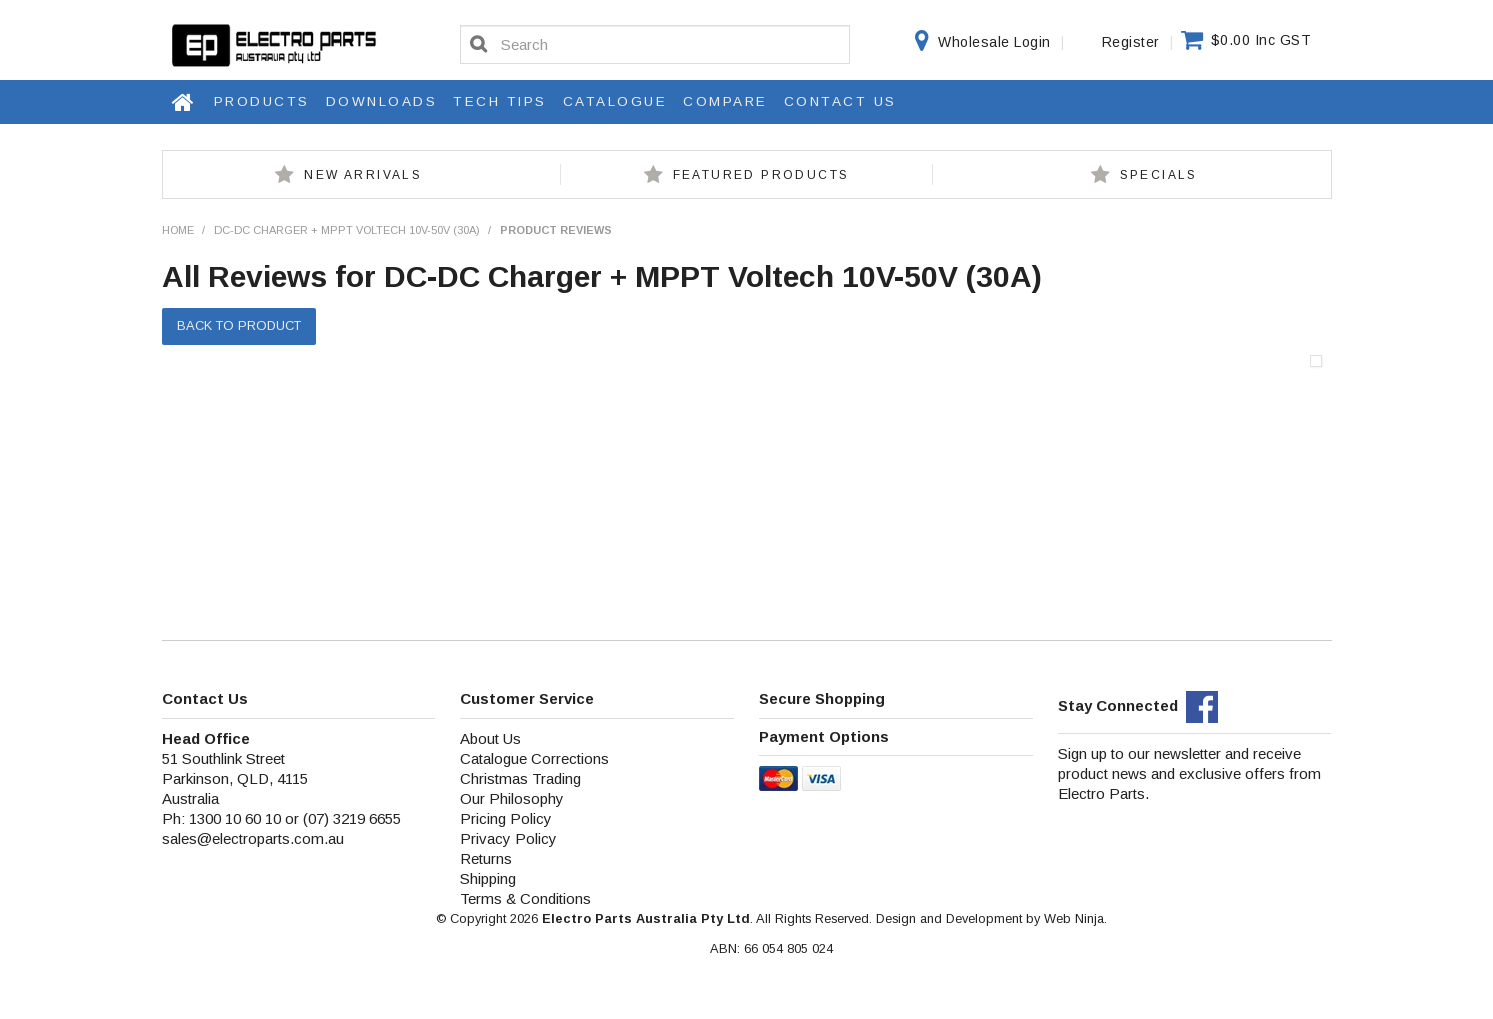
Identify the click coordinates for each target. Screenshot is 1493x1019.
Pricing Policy (506, 818)
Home (184, 102)
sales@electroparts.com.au (253, 838)
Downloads (382, 101)
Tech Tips (500, 101)
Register (1131, 42)
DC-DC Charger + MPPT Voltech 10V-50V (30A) (347, 230)
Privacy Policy (508, 838)
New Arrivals (363, 175)
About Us (490, 738)
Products (262, 101)
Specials (1159, 175)
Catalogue (615, 101)
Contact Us (840, 101)
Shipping (488, 878)
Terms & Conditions (525, 898)
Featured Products (761, 175)
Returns (486, 858)
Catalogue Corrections (534, 758)
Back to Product (239, 325)
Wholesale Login (994, 42)
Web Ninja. (1075, 918)
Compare (725, 101)
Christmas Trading (520, 778)
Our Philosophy (512, 798)
